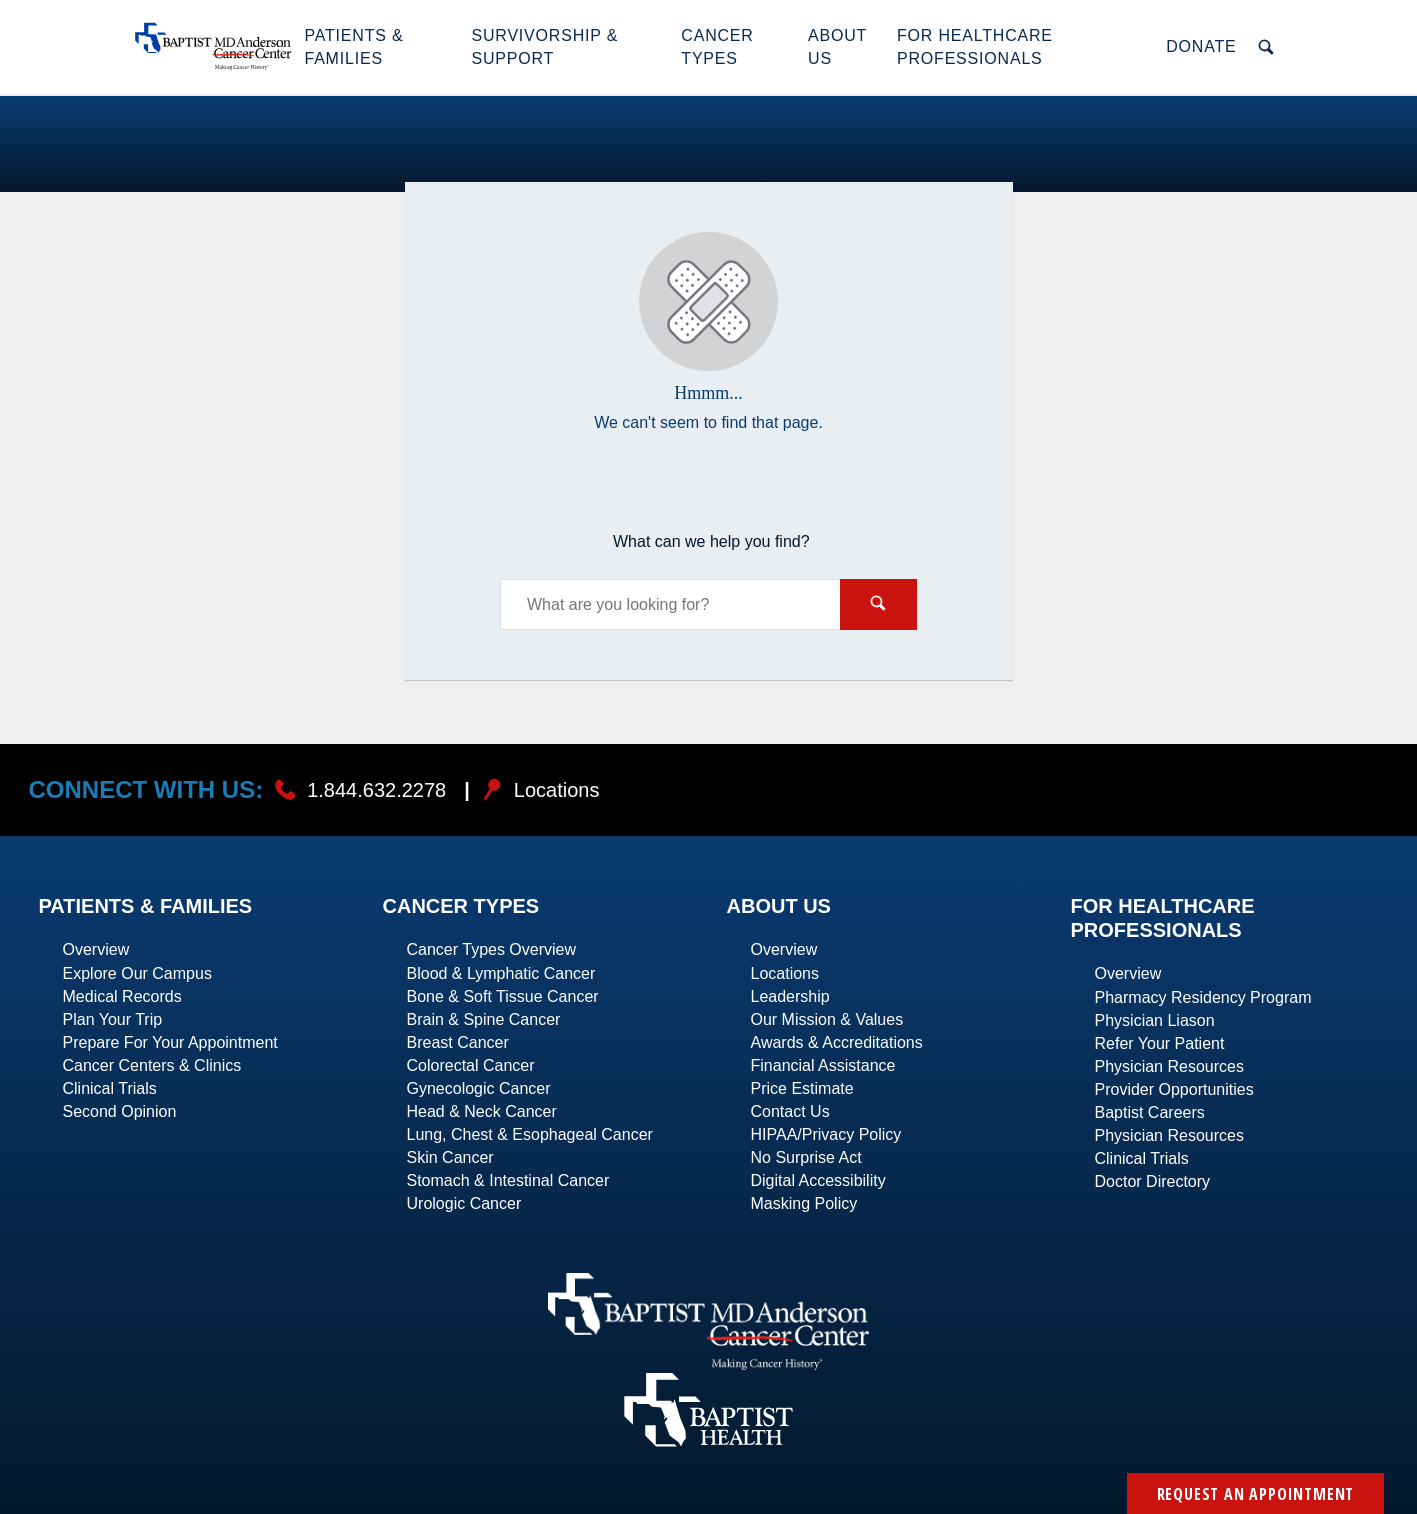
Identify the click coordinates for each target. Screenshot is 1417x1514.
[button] (377, 47)
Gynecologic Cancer (479, 1088)
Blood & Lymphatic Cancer (501, 973)
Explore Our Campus (137, 973)
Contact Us (790, 1111)
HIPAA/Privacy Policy (826, 1134)
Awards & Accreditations (837, 1042)
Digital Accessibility (818, 1180)
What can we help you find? (711, 541)
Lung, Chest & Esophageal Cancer (530, 1134)
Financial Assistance (823, 1065)
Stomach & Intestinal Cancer (508, 1180)
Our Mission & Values (827, 1019)
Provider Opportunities (1174, 1089)
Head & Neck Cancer (482, 1111)
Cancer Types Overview (492, 949)
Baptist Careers (1150, 1112)
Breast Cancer (458, 1042)
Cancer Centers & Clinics (152, 1065)
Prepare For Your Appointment (170, 1042)
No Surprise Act (806, 1157)
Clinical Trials (110, 1088)
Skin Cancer (450, 1157)
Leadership (790, 996)
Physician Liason (1155, 1020)
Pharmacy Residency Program (1203, 997)
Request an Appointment (1256, 1494)
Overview (96, 949)
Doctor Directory (1153, 1181)
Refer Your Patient (1160, 1043)
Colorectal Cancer (471, 1065)
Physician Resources (1169, 1066)
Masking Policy (804, 1203)
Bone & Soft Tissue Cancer (503, 996)
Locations (785, 973)
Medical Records (122, 996)
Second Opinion (120, 1111)
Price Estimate (802, 1088)
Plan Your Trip (113, 1019)
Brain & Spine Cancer (484, 1019)
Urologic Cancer (464, 1203)
